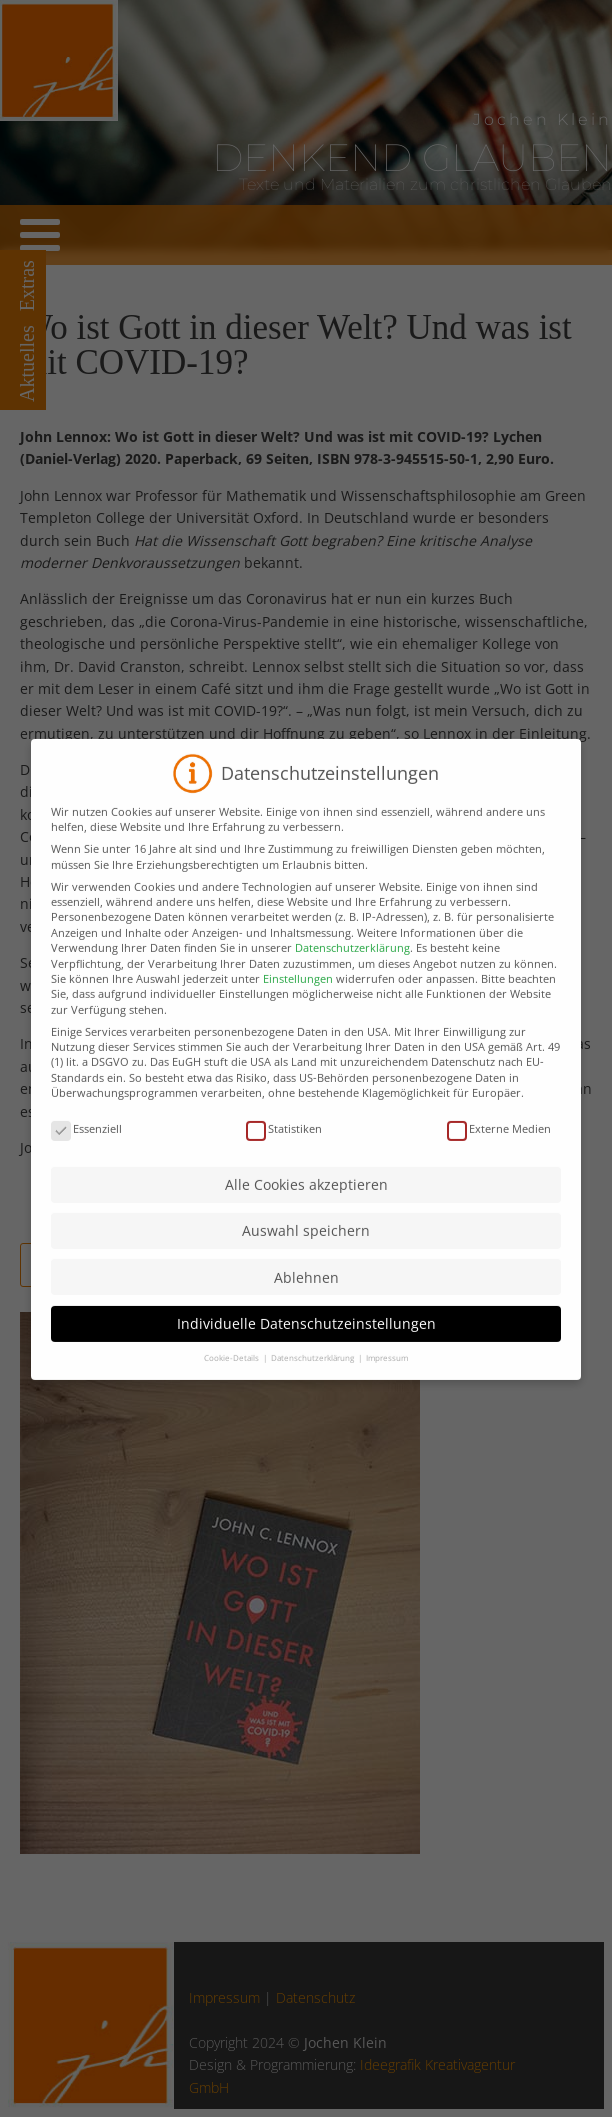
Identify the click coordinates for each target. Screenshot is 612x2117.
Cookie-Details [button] (232, 1378)
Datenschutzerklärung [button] (313, 1378)
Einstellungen (298, 999)
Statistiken (284, 1149)
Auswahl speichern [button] (306, 1251)
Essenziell (86, 1149)
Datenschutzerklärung (352, 968)
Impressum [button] (387, 1378)
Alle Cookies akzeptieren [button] (306, 1205)
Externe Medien (499, 1149)
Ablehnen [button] (306, 1297)
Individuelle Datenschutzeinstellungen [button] (306, 1344)
